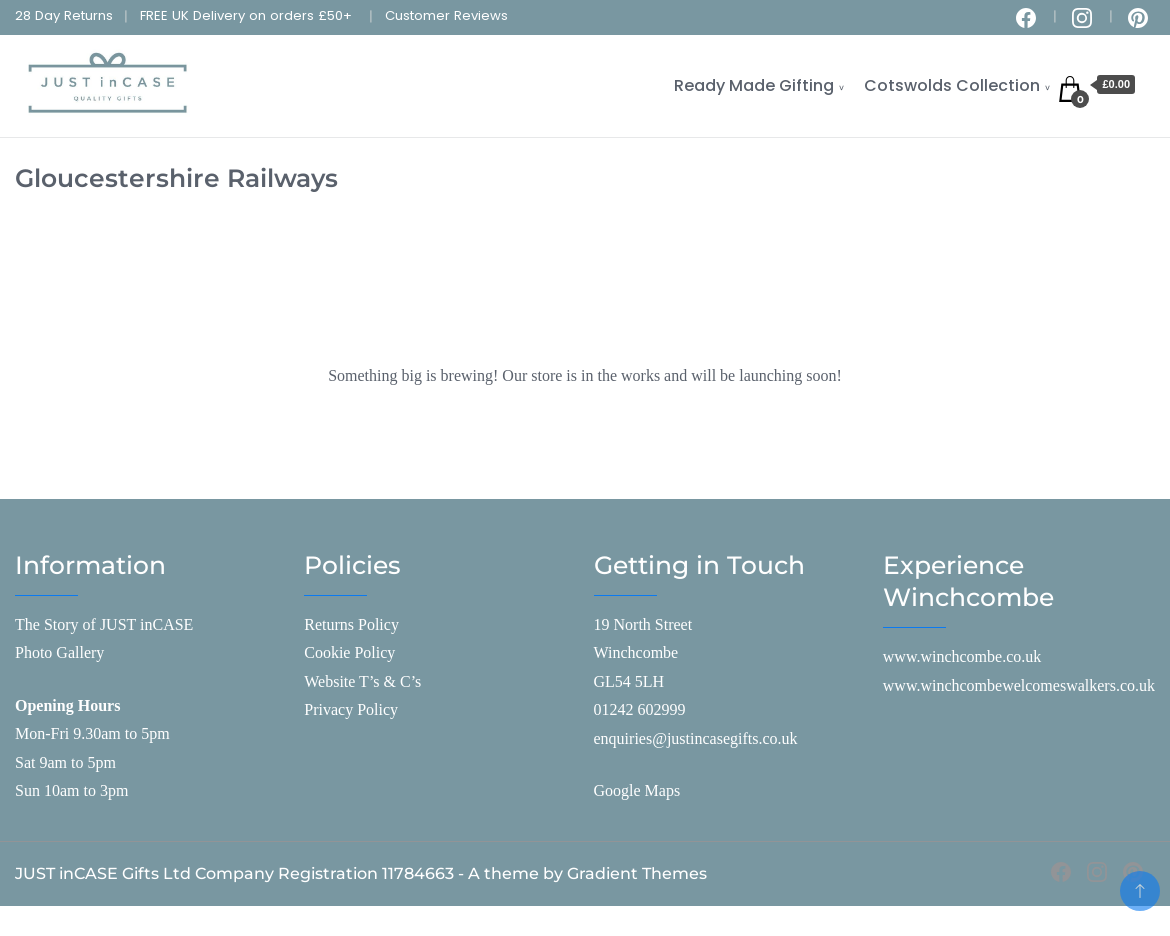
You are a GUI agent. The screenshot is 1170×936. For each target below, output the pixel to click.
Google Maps (637, 790)
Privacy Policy (351, 709)
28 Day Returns (64, 15)
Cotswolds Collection (952, 85)
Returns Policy (351, 624)
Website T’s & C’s (362, 681)
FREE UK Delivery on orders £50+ (246, 15)
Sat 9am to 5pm (65, 762)
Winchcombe (636, 652)
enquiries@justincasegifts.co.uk (696, 738)
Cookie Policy (349, 652)
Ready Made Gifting (754, 85)
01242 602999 (640, 709)
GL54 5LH (629, 681)
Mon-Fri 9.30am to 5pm (92, 733)
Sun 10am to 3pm (71, 790)
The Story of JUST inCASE (104, 624)
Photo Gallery (59, 652)
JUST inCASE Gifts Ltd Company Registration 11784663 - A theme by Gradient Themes (361, 873)
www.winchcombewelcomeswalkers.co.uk (1019, 685)
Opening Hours (67, 705)
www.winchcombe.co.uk (962, 656)
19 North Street (643, 624)
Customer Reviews (446, 15)
